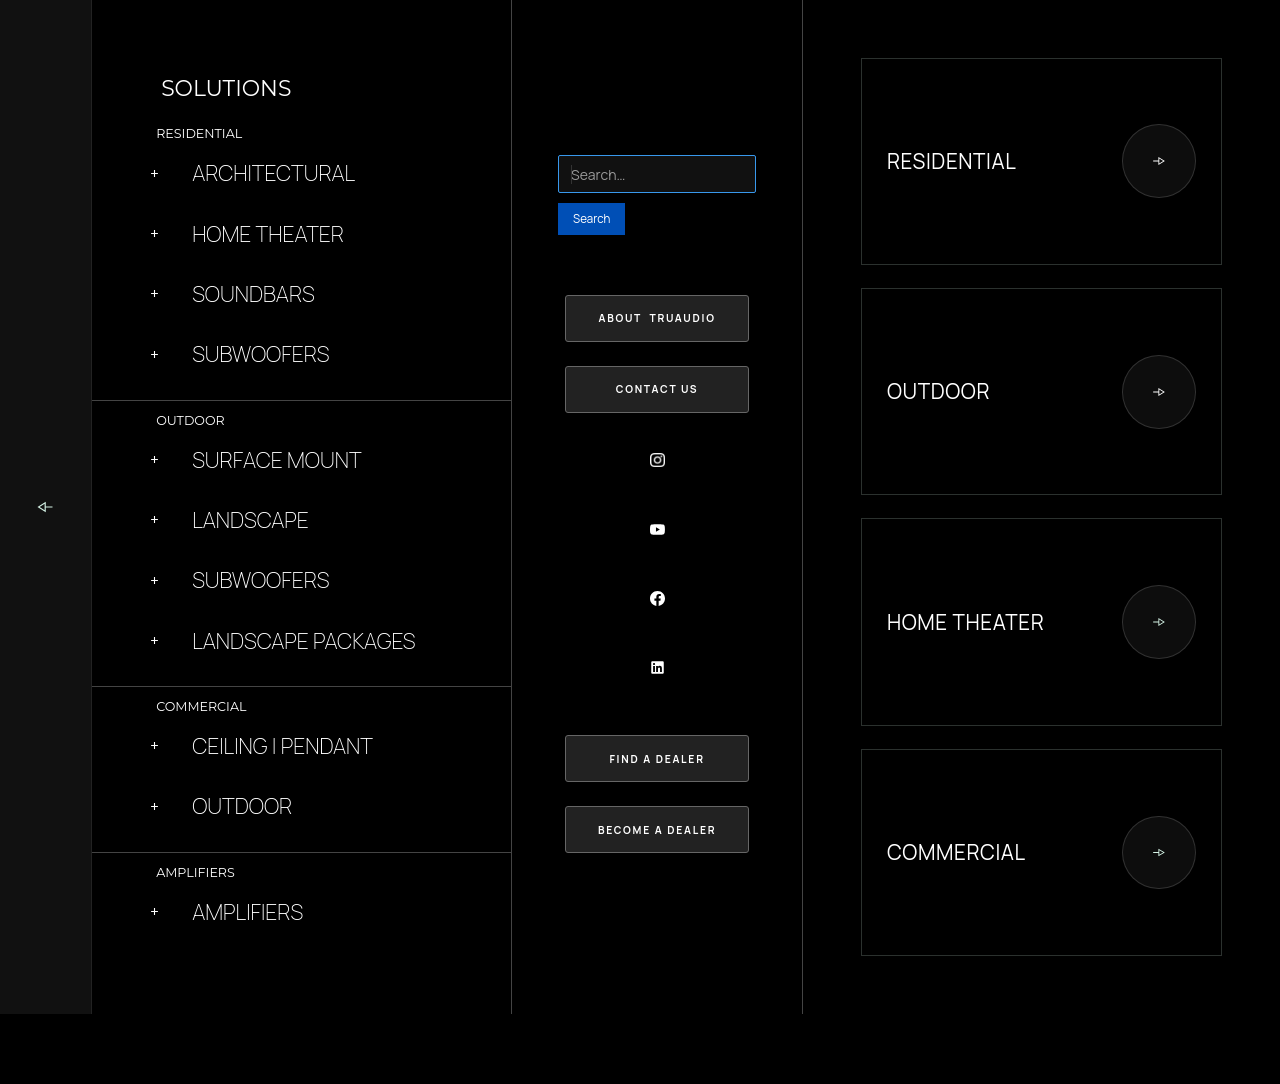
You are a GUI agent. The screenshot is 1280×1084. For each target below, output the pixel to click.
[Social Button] (657, 460)
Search (577, 144)
